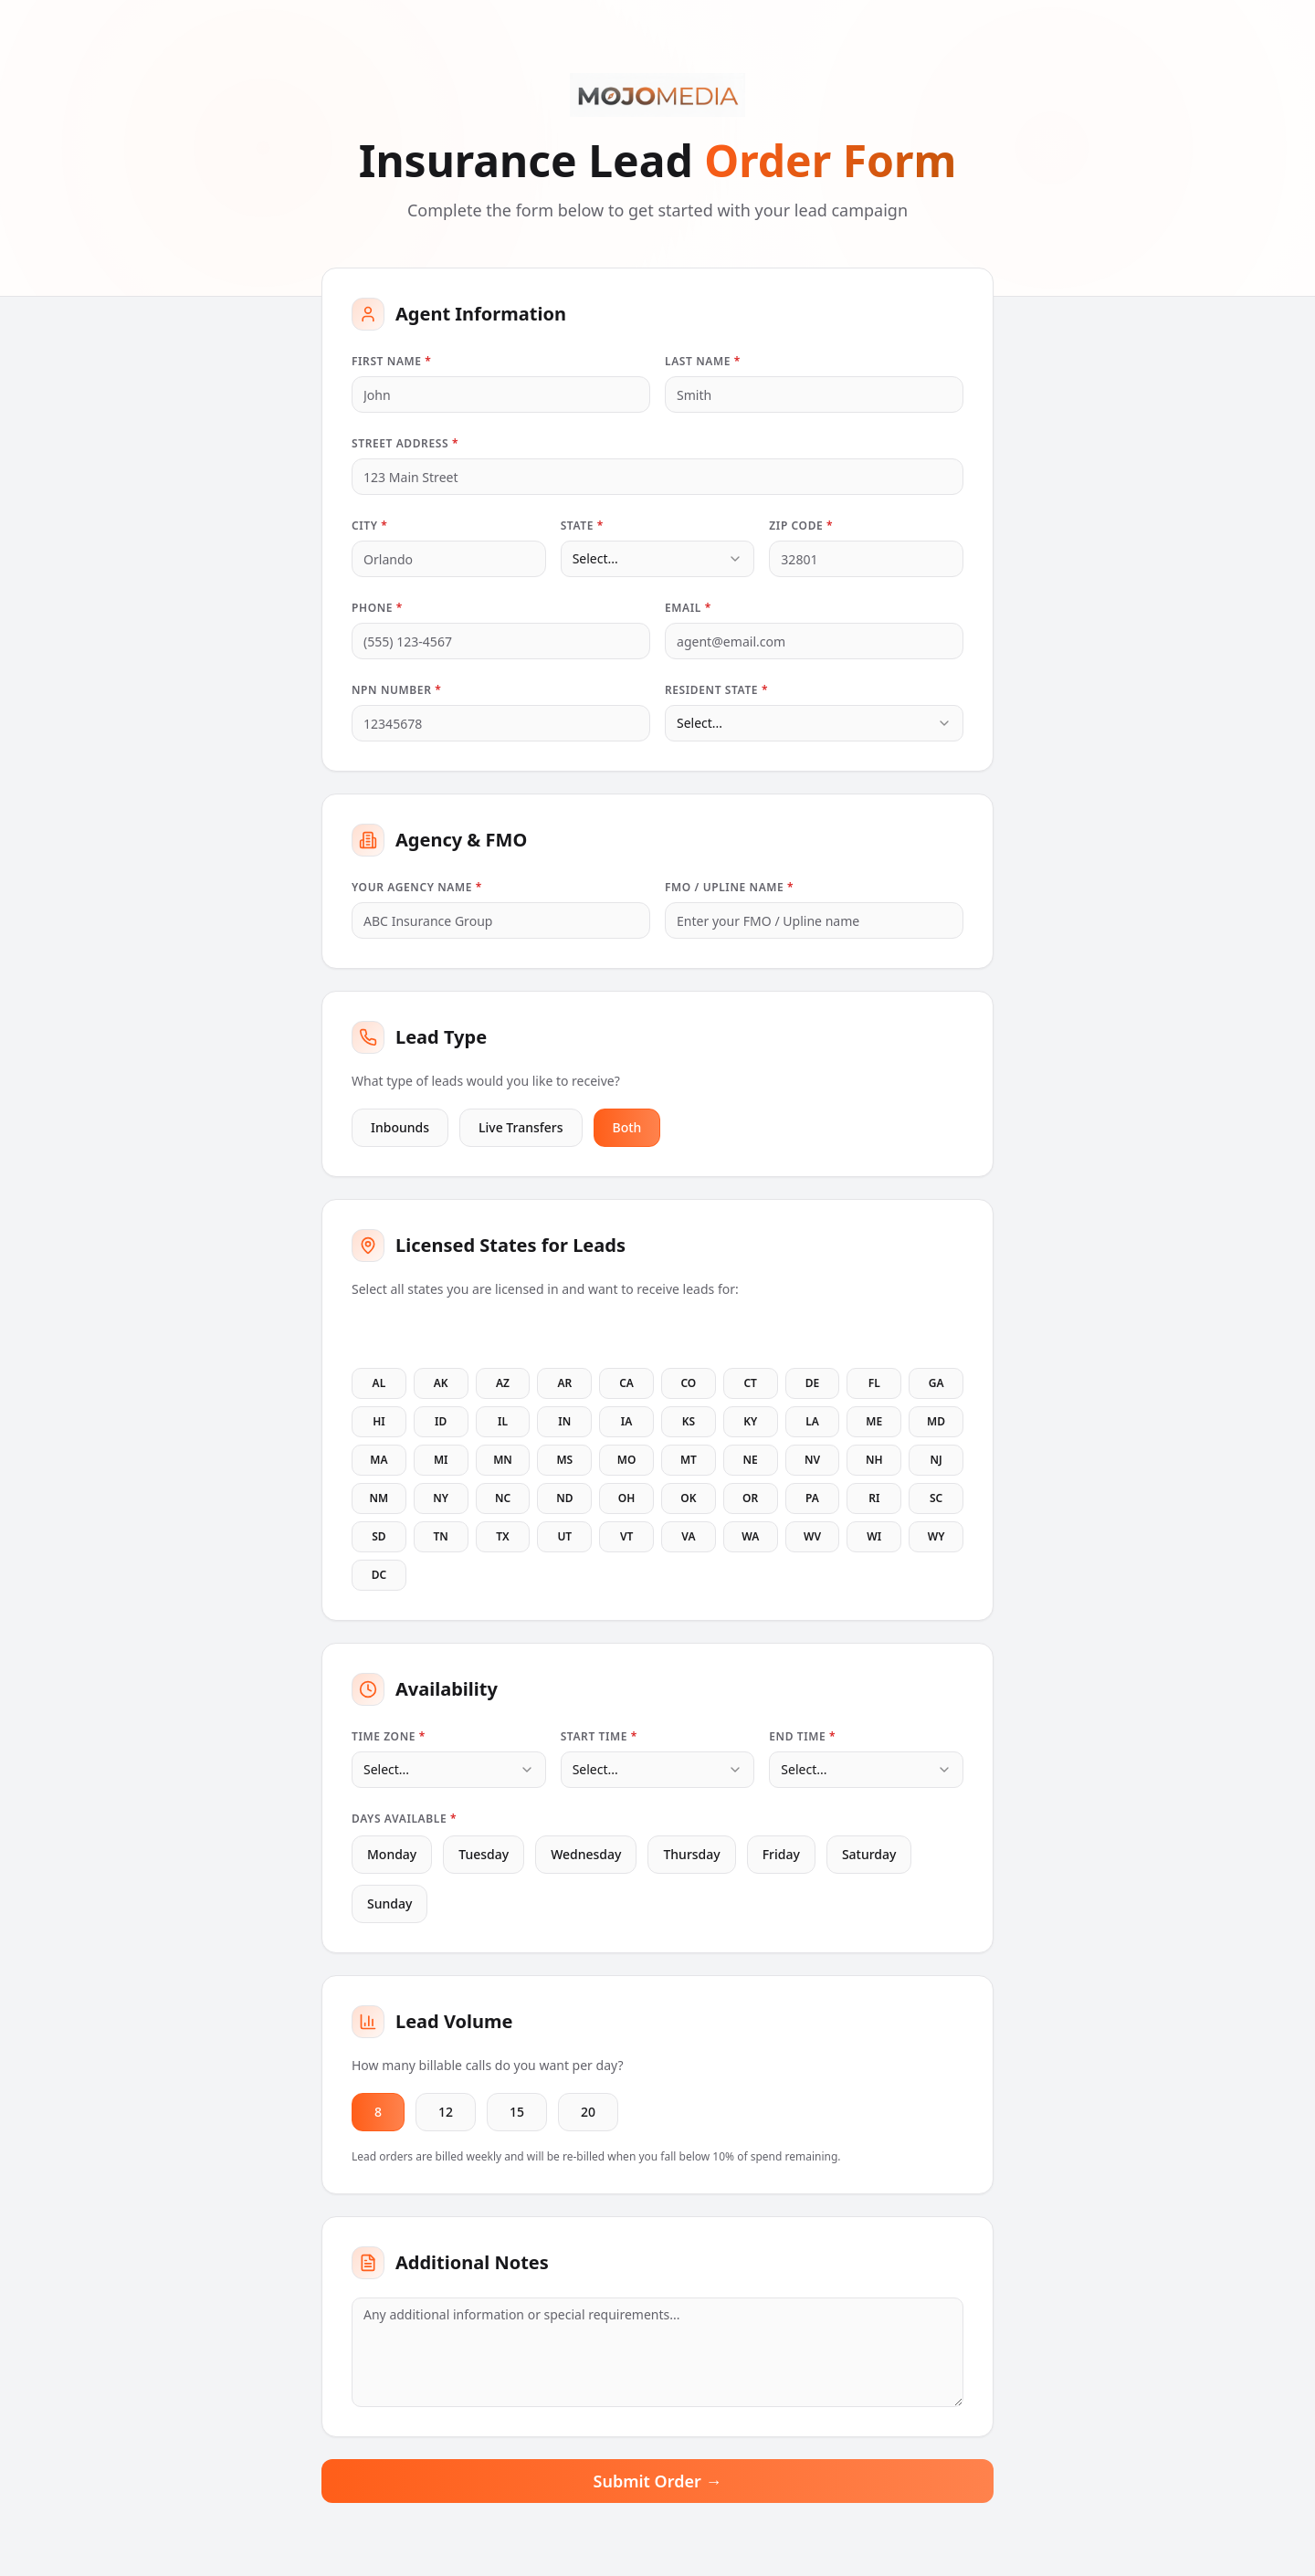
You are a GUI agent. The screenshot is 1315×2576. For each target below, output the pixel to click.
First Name (391, 361)
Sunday (382, 1903)
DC (379, 1574)
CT (749, 1383)
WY (936, 1536)
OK (688, 1498)
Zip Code (801, 525)
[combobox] (658, 559)
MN (502, 1459)
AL (379, 1383)
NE (750, 1459)
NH (874, 1459)
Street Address (405, 443)
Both (627, 1127)
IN (564, 1421)
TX (502, 1536)
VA (688, 1536)
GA (936, 1383)
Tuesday (476, 1854)
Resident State (716, 690)
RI (873, 1498)
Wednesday (578, 1854)
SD (378, 1536)
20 (588, 2111)
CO (688, 1383)
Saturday (862, 1854)
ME (874, 1421)
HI (379, 1421)
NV (812, 1459)
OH (627, 1498)
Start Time (599, 1736)
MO (626, 1459)
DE (812, 1383)
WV (812, 1536)
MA (378, 1459)
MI (441, 1459)
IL (503, 1421)
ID (441, 1421)
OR (750, 1498)
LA (812, 1421)
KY (750, 1421)
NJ (936, 1459)
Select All (390, 1332)
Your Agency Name (417, 887)
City (369, 525)
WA (750, 1536)
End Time (802, 1736)
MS (564, 1459)
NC (502, 1498)
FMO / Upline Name (729, 887)
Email (688, 607)
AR (564, 1383)
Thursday (684, 1854)
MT (688, 1459)
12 (445, 2111)
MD (936, 1421)
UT (564, 1536)
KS (688, 1421)
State (582, 525)
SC (936, 1498)
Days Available (404, 1818)
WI (874, 1536)
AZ (503, 1383)
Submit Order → (658, 2481)
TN (441, 1536)
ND (564, 1498)
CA (626, 1383)
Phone (377, 607)
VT (626, 1536)
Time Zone (389, 1736)
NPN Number (396, 690)
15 (517, 2111)
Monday (384, 1854)
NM (379, 1498)
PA (812, 1498)
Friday (774, 1854)
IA (627, 1421)
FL (874, 1383)
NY (440, 1498)
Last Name (703, 361)
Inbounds (400, 1127)
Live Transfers (521, 1127)
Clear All (474, 1332)
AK (441, 1383)
